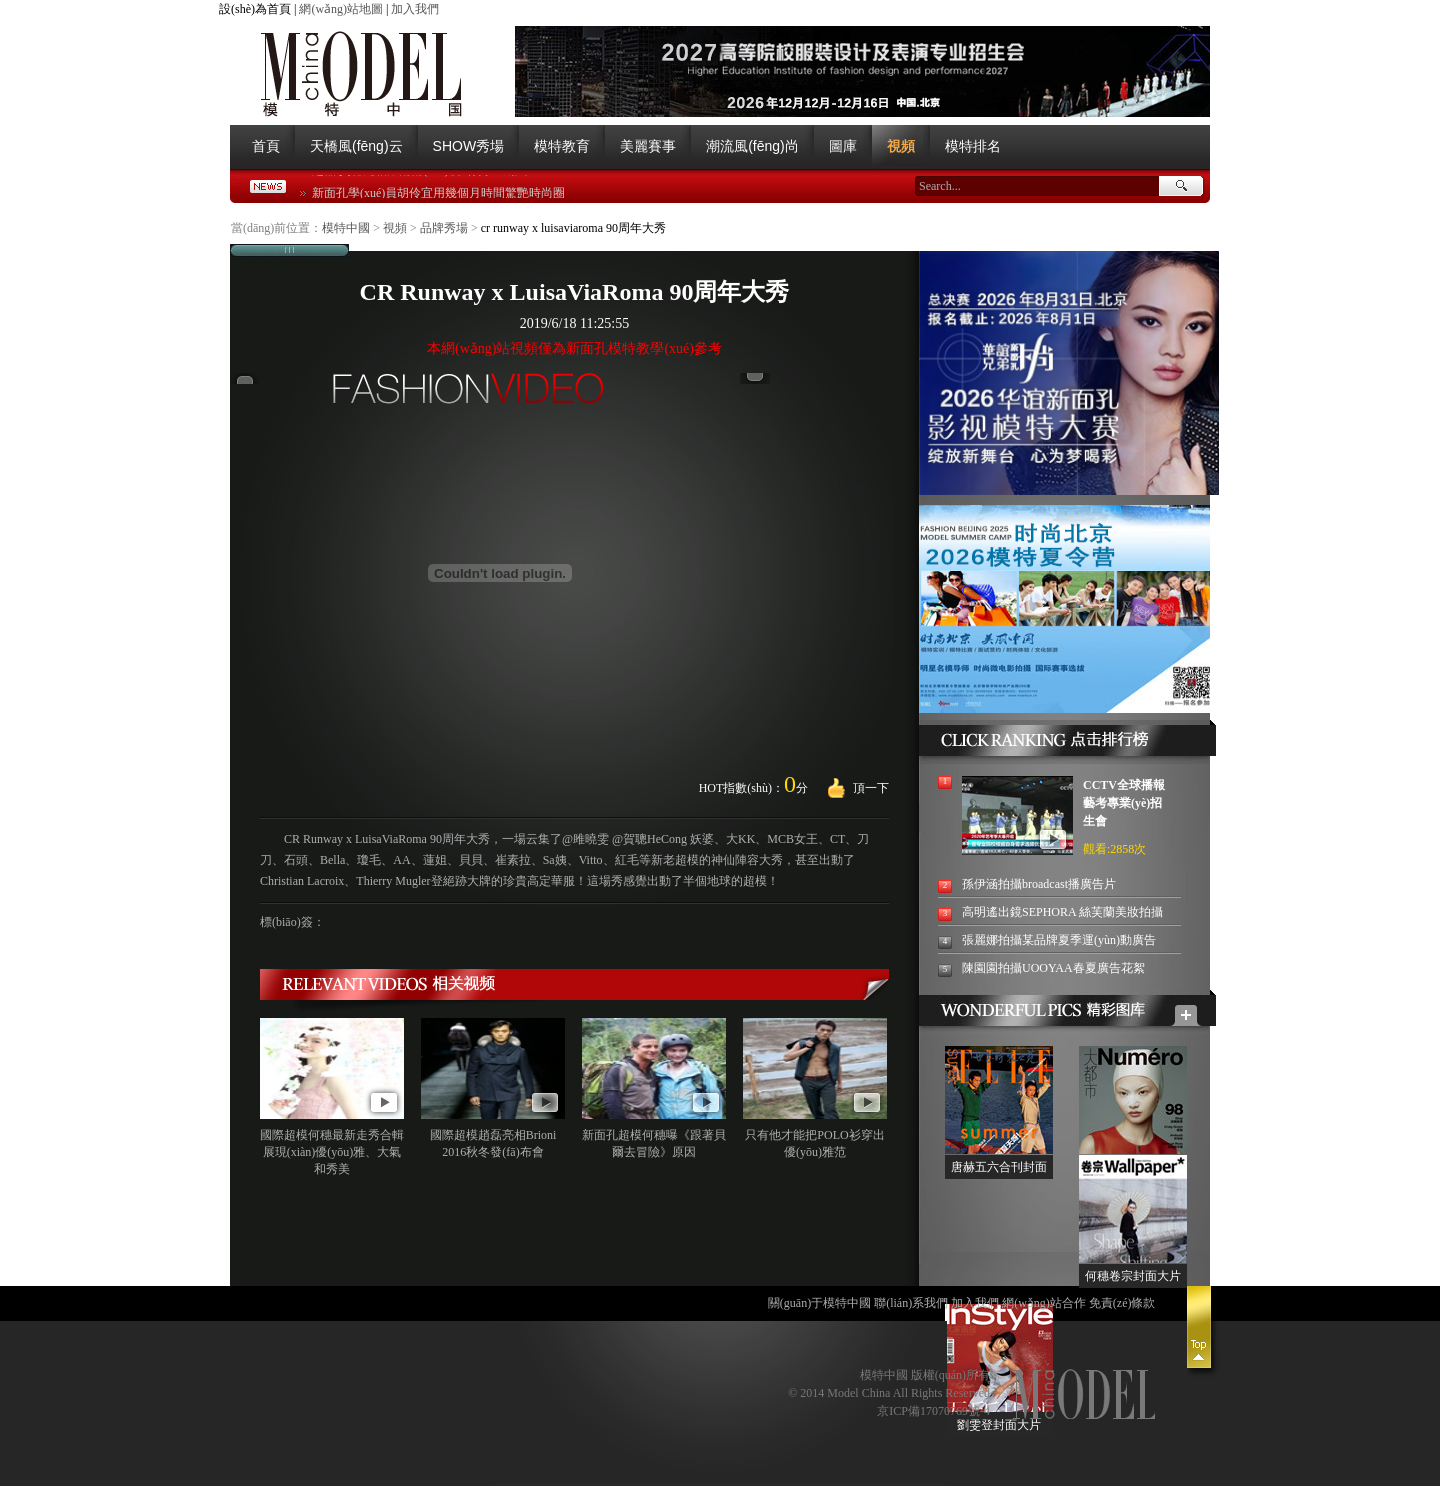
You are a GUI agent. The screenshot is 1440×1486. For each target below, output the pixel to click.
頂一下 (871, 788)
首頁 (266, 146)
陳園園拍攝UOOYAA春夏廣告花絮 (1053, 968)
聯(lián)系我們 (911, 1303)
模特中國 (346, 228)
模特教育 (562, 146)
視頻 (901, 146)
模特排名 (973, 146)
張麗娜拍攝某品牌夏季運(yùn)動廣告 (1059, 940)
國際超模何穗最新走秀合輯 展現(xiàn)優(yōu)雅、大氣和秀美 (332, 1152)
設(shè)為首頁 (255, 9)
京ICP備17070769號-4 (933, 1411)
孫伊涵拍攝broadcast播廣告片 (1039, 884)
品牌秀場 (444, 228)
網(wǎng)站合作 (1044, 1303)
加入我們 (415, 9)
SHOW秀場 (469, 146)
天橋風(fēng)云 (356, 146)
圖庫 (843, 146)
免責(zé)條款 (1122, 1303)
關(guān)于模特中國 (819, 1303)
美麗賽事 (648, 146)
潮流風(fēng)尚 (752, 146)
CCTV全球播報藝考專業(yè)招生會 (1124, 803)
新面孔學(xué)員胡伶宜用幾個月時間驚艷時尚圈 (438, 195)
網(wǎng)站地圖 (341, 9)
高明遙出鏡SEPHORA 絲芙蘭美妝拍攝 (1062, 912)
